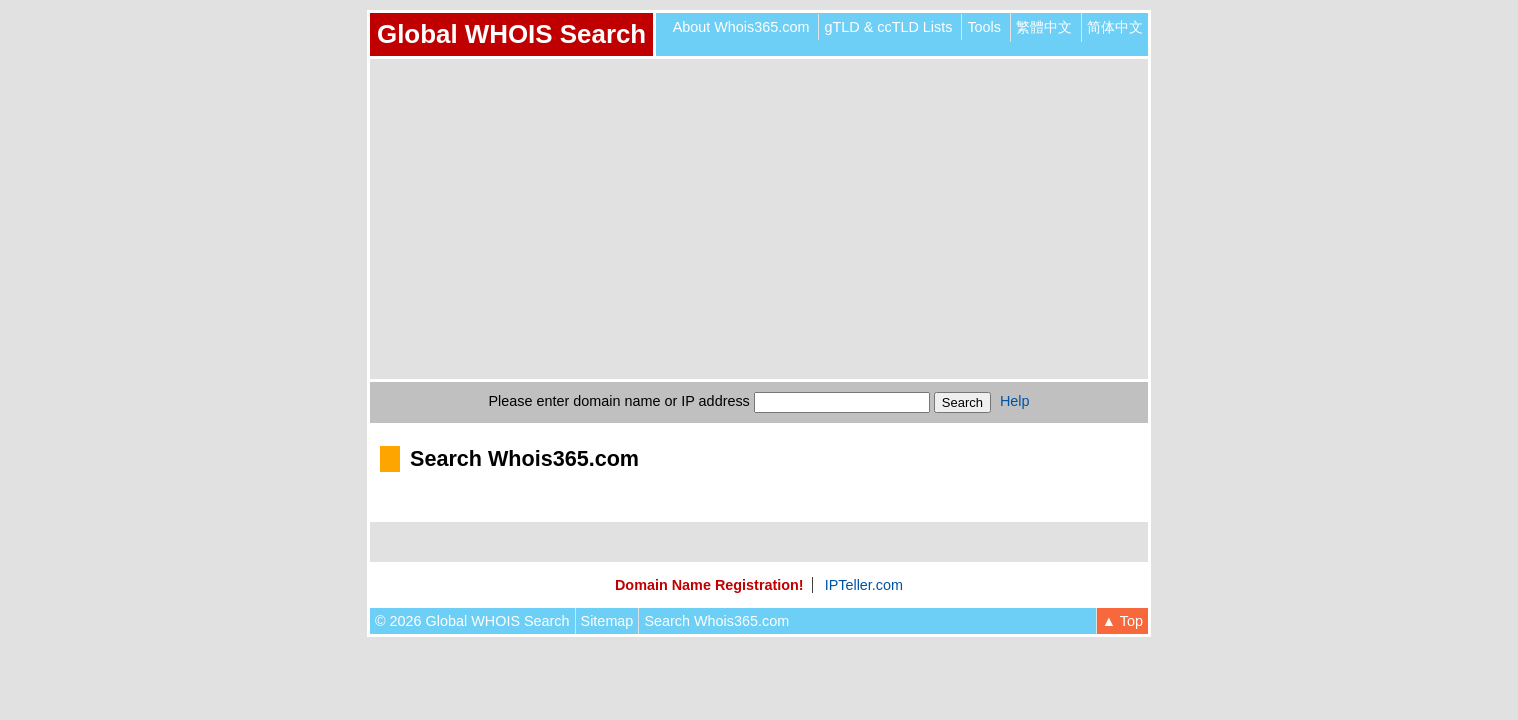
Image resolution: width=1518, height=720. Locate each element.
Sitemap (607, 621)
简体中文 (1115, 27)
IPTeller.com (864, 585)
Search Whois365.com (716, 621)
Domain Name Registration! (709, 585)
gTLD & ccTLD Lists (888, 27)
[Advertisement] (759, 219)
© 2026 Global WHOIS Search (472, 621)
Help (1015, 401)
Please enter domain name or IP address (619, 401)
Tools (984, 27)
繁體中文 (1044, 27)
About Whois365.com (741, 27)
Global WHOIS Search (511, 34)
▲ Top (1122, 621)
